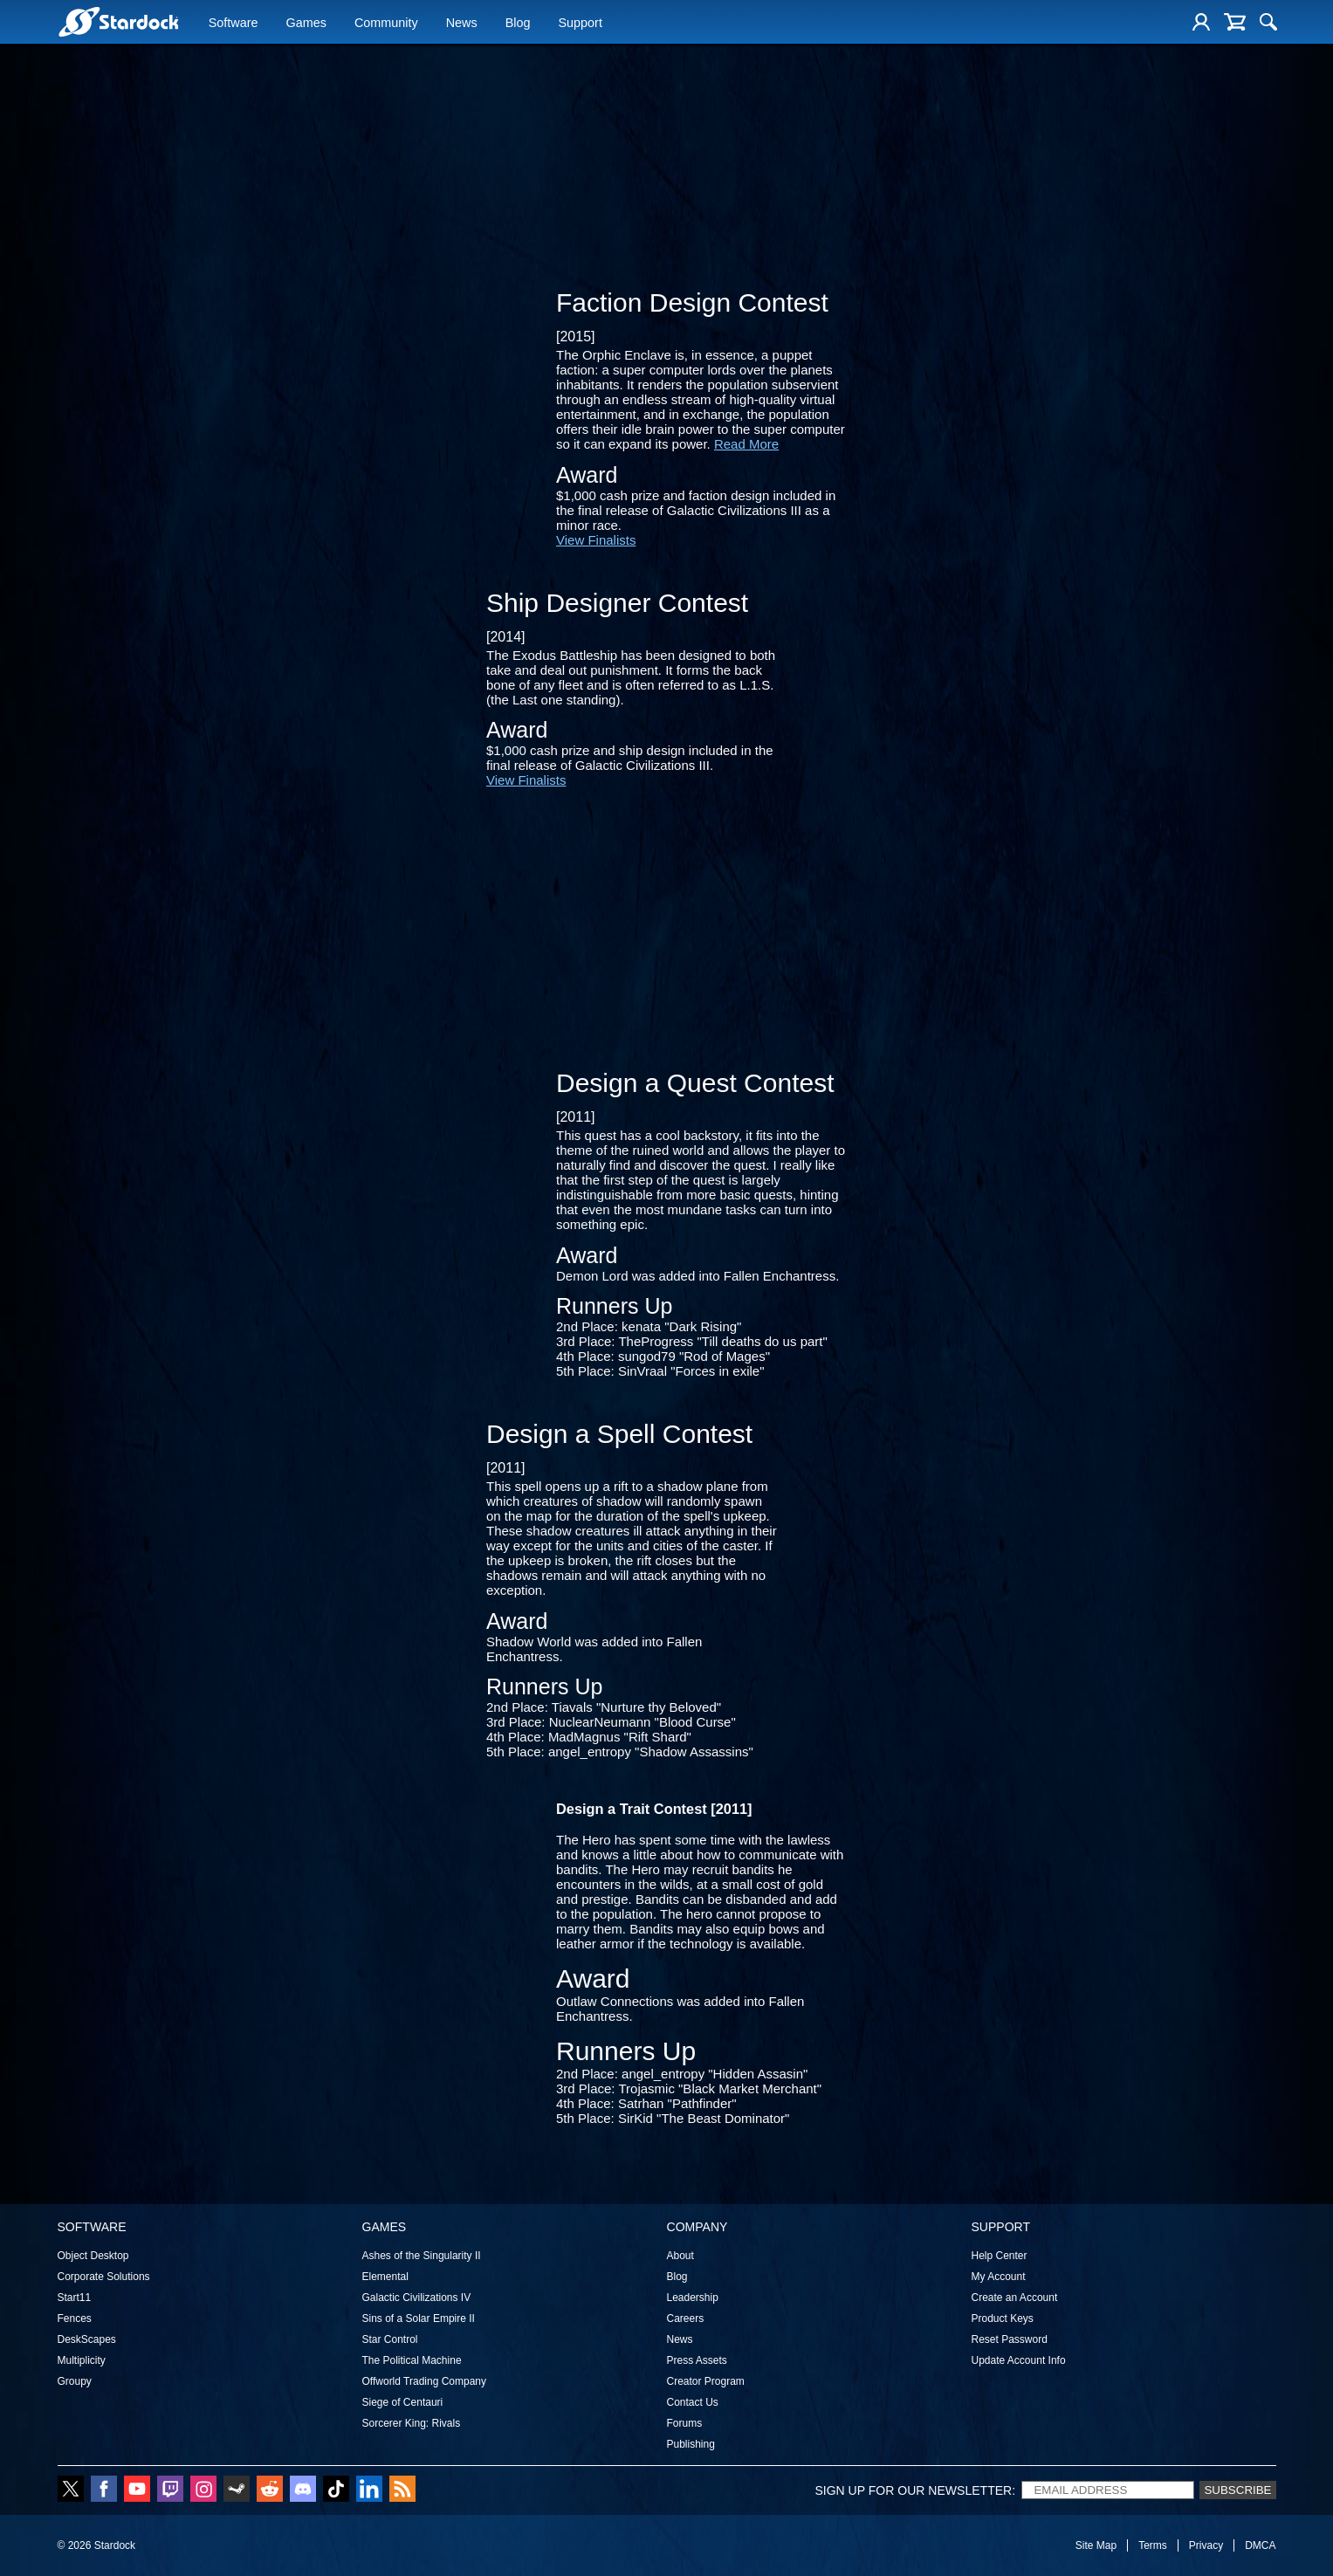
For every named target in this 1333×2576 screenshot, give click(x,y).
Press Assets (697, 2360)
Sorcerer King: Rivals (411, 2423)
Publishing (691, 2444)
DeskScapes (87, 2339)
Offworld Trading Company (424, 2381)
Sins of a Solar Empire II (418, 2318)
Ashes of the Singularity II (421, 2256)
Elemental (385, 2276)
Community (386, 24)
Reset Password (1010, 2339)
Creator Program (706, 2381)
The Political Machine (412, 2360)
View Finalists (596, 539)
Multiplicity (82, 2360)
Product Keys (1003, 2318)
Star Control (390, 2339)
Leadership (692, 2297)
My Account (999, 2276)
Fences (75, 2318)
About (680, 2256)
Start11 (75, 2297)
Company (697, 2227)
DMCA (1260, 2545)
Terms (1152, 2545)
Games (306, 24)
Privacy (1206, 2545)
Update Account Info (1019, 2360)
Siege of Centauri (402, 2402)
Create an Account (1015, 2297)
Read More (746, 443)
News (462, 24)
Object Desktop (93, 2256)
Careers (685, 2318)
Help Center (999, 2256)
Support (579, 24)
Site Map (1096, 2545)
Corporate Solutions (104, 2276)
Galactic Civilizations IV (416, 2297)
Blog (518, 24)
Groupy (75, 2381)
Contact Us (692, 2402)
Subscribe (1237, 2490)
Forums (685, 2423)
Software (233, 24)
